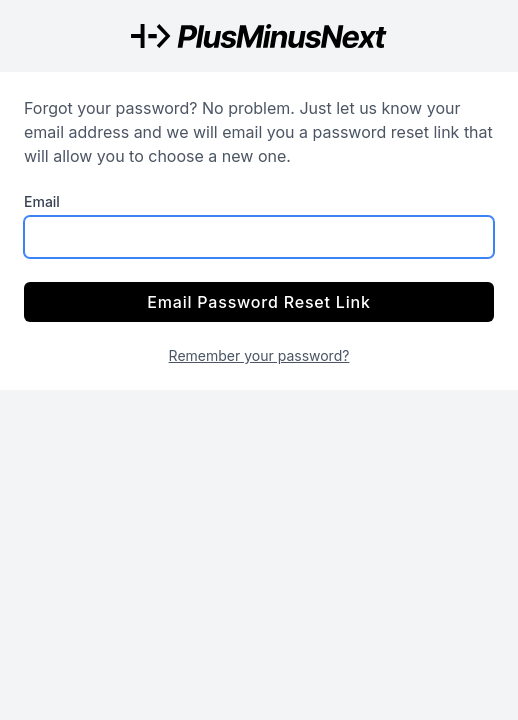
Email (42, 201)
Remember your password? (259, 355)
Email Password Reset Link (258, 302)
